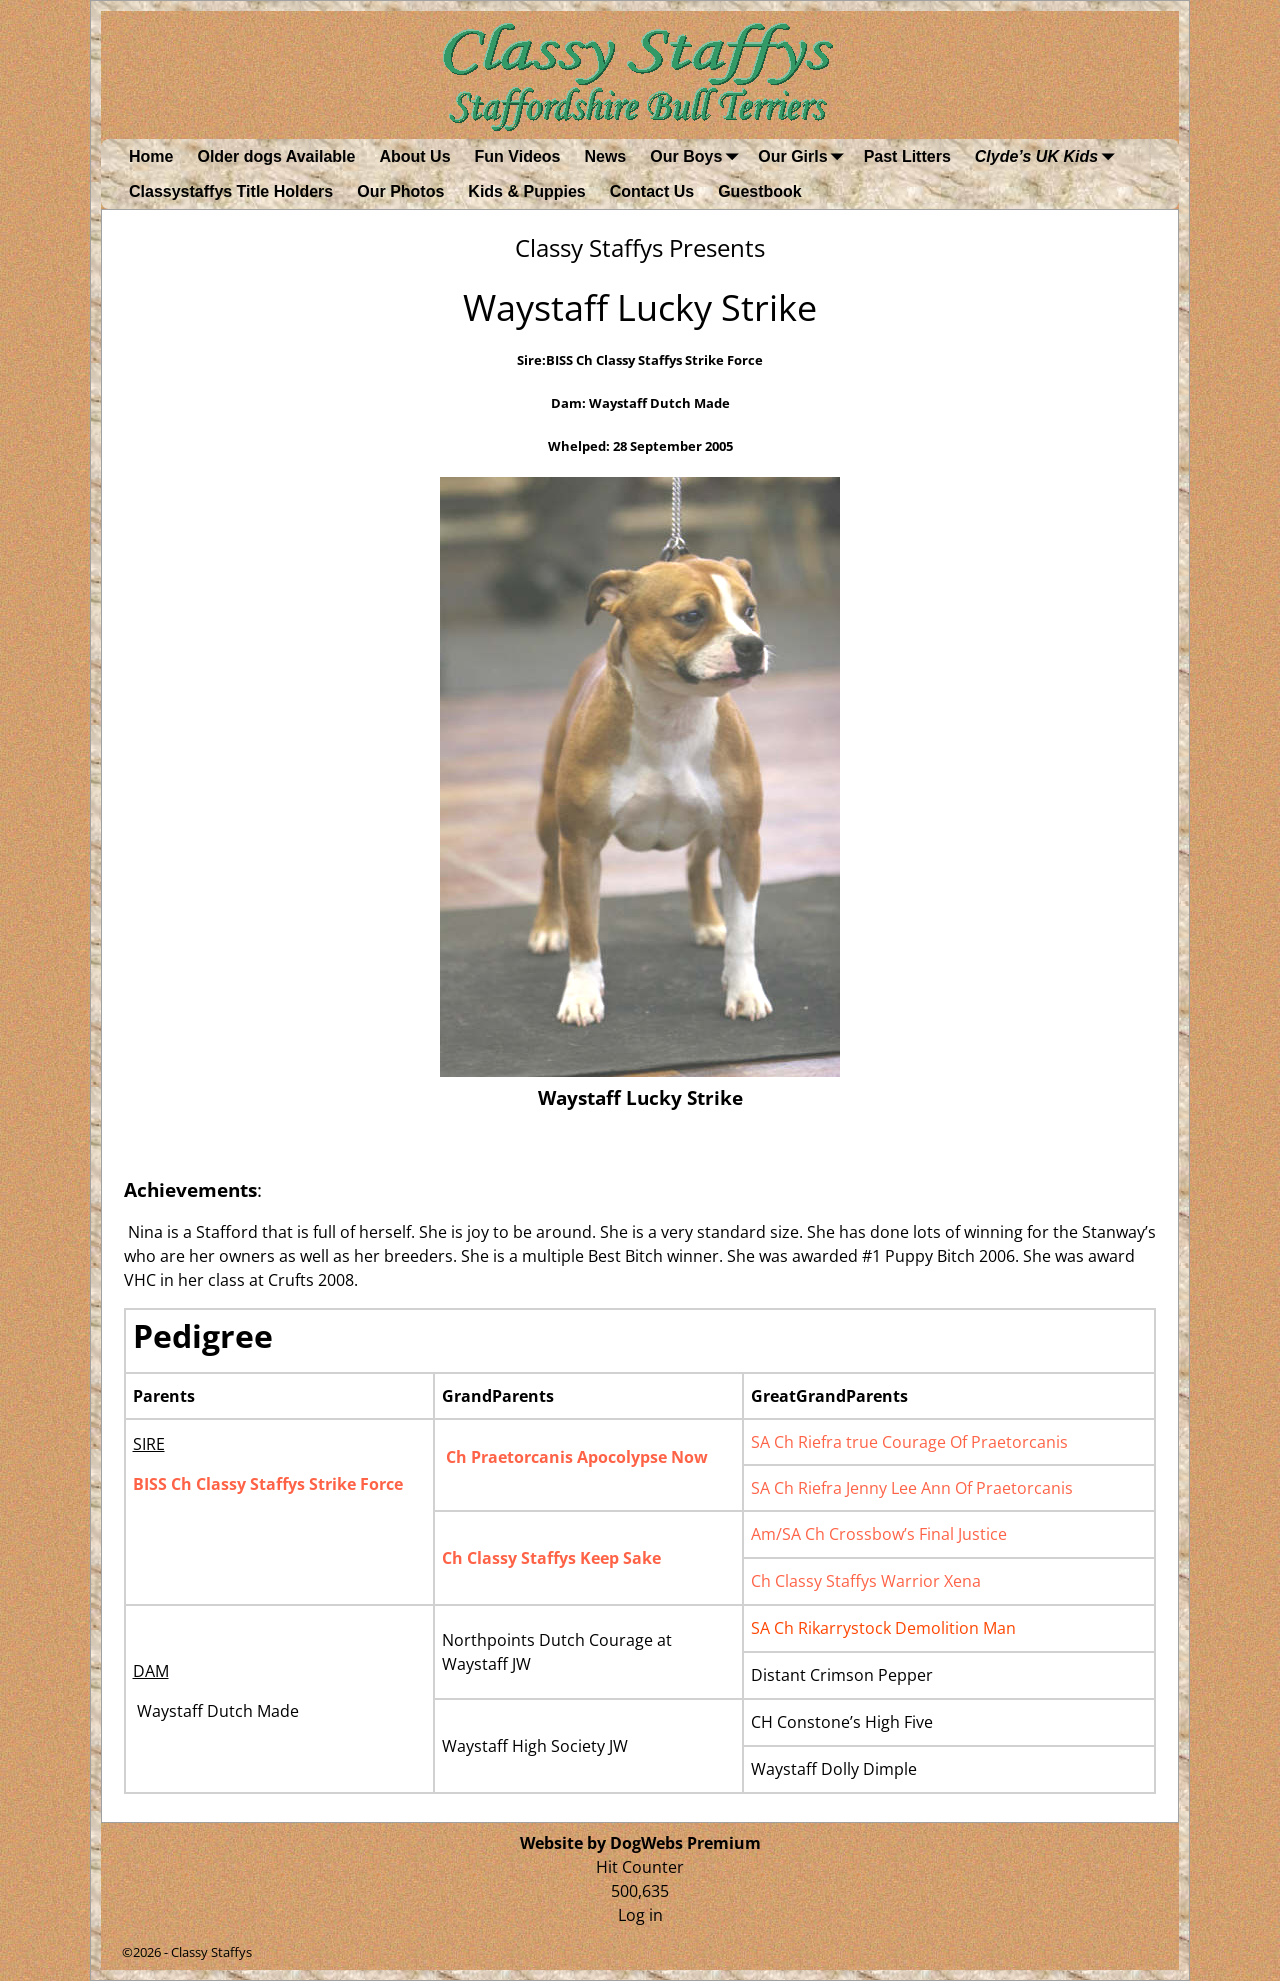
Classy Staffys (211, 1952)
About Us (414, 156)
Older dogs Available (276, 156)
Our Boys (698, 156)
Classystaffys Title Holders (231, 191)
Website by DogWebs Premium (640, 1843)
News (605, 156)
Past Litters (907, 156)
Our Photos (400, 191)
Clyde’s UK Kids (1048, 156)
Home (151, 156)
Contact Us (652, 191)
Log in (640, 1915)
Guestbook (760, 191)
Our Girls (804, 156)
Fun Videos (518, 156)
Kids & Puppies (526, 191)
